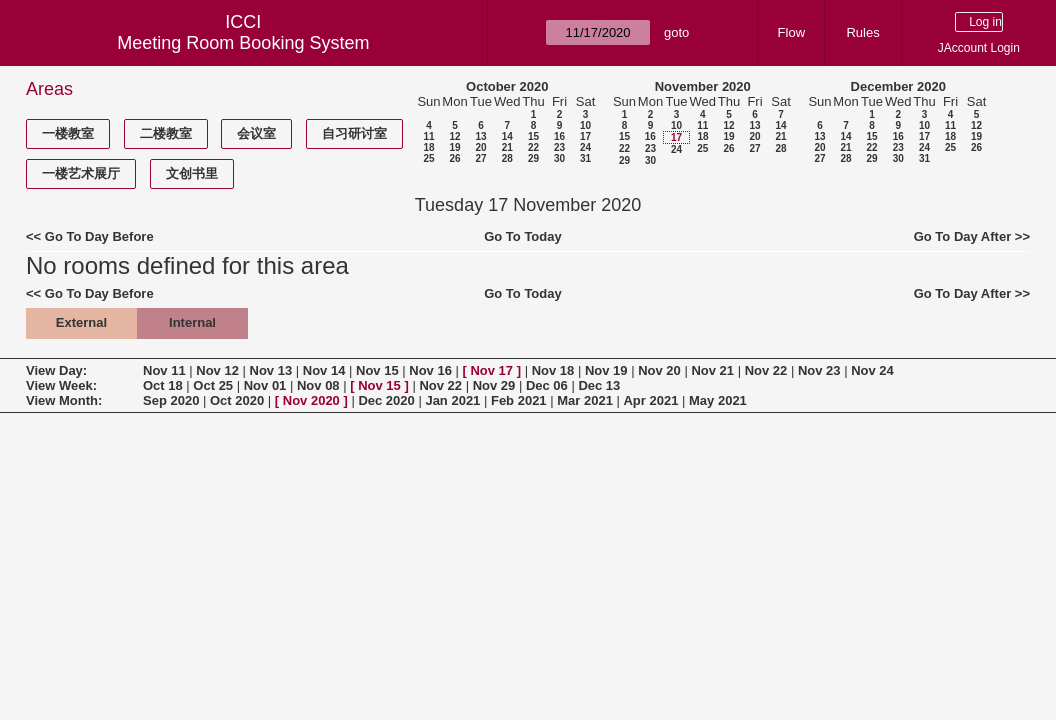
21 (507, 147)
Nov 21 (712, 370)
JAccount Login (979, 48)
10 (585, 125)
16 (559, 136)
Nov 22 (766, 370)
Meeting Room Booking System (243, 43)
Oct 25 (213, 385)
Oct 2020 (237, 400)
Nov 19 (606, 370)
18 (428, 147)
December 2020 (898, 86)
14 (507, 136)
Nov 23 (819, 370)
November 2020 (703, 86)
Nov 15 (377, 370)
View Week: (61, 385)
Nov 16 (430, 370)
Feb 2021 (519, 400)
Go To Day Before (99, 236)
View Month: (64, 400)
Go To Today (523, 236)
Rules (862, 32)
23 (559, 147)
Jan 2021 (452, 400)
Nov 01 (265, 385)
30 (559, 158)
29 (533, 158)
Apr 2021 (650, 400)
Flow (791, 32)
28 (507, 158)
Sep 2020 (171, 400)
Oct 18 (163, 385)
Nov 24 (872, 370)
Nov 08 (318, 385)
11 (428, 136)
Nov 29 (494, 385)
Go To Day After (963, 236)
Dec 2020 (386, 400)
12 (454, 136)
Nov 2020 (311, 400)
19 (454, 147)
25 (428, 158)
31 (585, 158)
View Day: (56, 370)
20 (480, 147)
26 (454, 158)
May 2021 (718, 400)
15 (533, 136)
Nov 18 (553, 370)
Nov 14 (324, 370)
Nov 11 (164, 370)
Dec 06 (547, 385)
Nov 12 (217, 370)
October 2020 (507, 86)
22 (533, 147)
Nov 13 (271, 370)
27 (480, 158)
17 (585, 136)
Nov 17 (491, 370)
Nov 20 (659, 370)
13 (480, 136)
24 (585, 147)
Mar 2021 (585, 400)
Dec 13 (599, 385)
